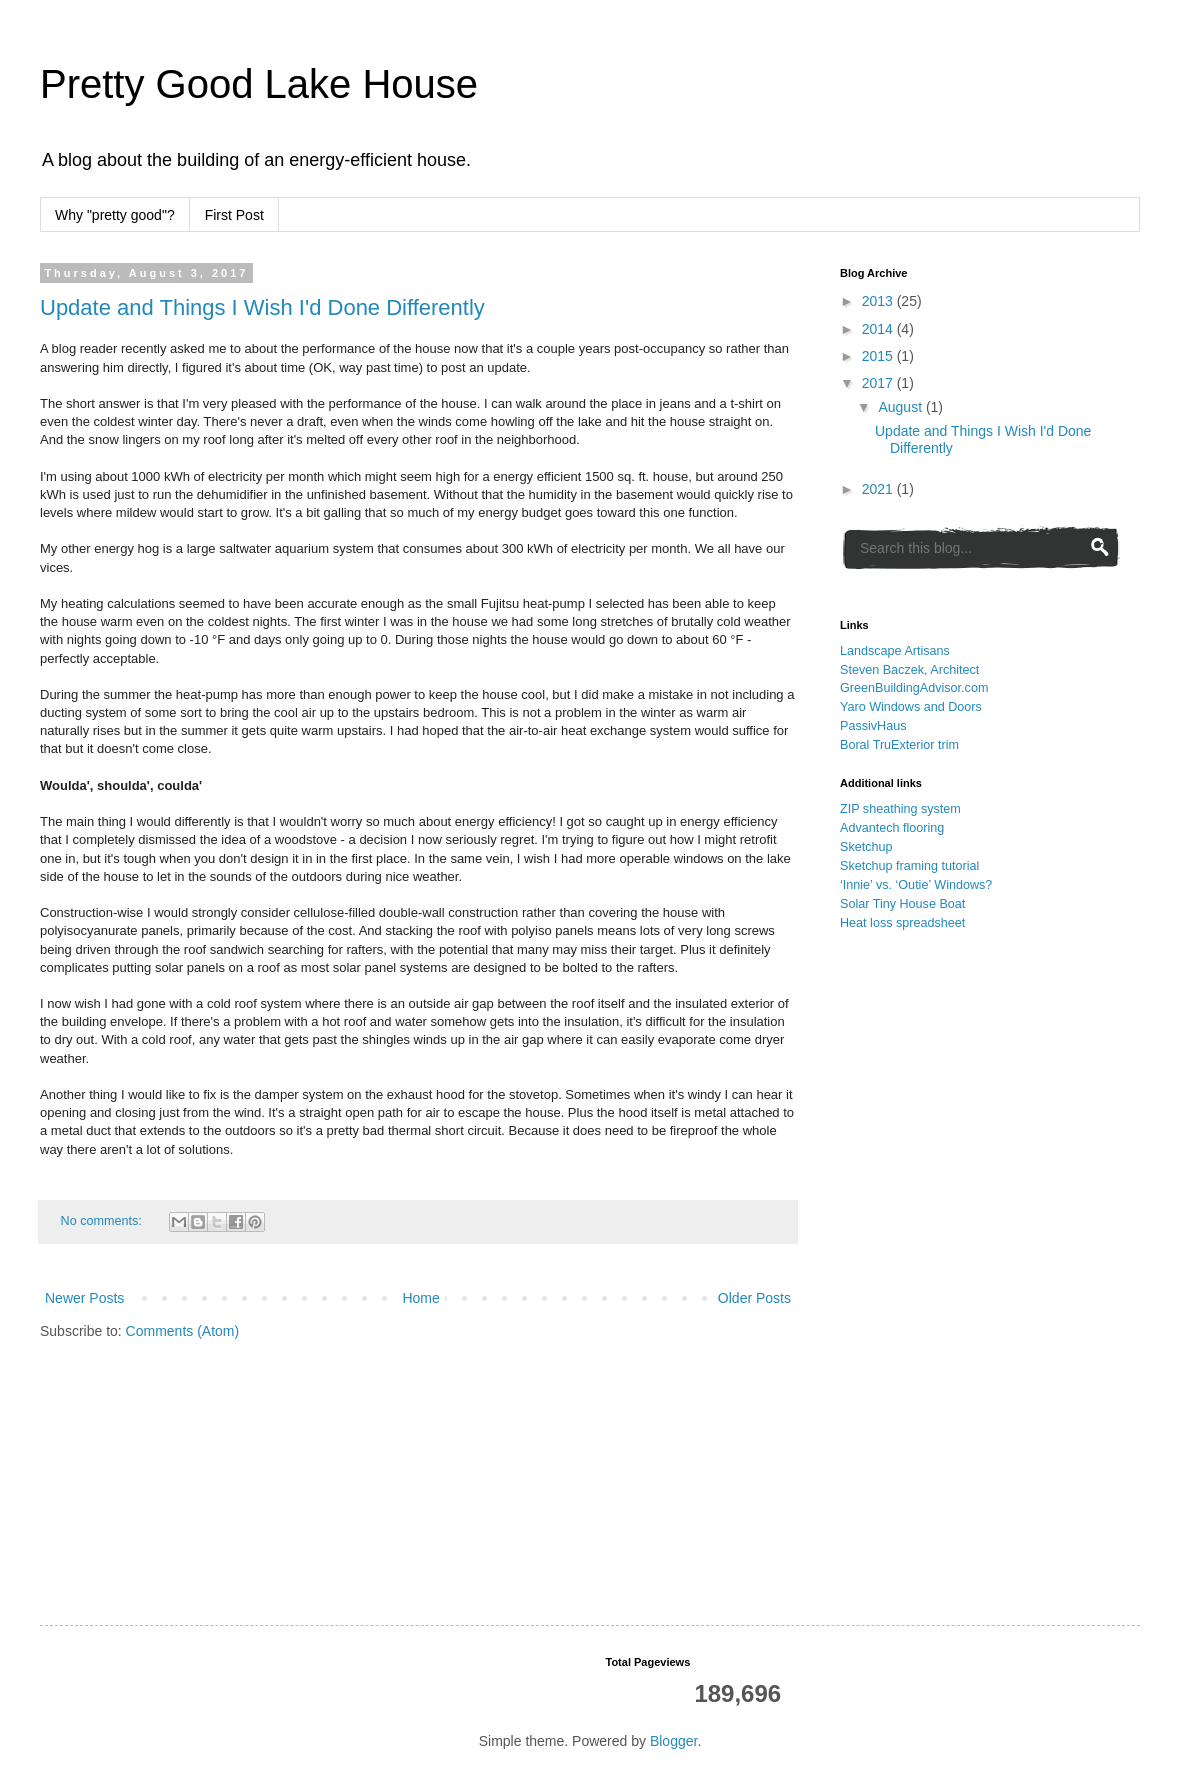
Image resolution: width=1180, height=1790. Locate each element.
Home (420, 1298)
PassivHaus (873, 726)
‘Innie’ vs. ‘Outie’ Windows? (916, 885)
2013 (879, 301)
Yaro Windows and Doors (911, 707)
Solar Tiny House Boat (902, 904)
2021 (879, 489)
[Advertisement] (932, 1255)
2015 (879, 356)
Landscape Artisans (895, 651)
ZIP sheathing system (900, 809)
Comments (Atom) (183, 1331)
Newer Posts (84, 1298)
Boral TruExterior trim (899, 745)
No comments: (103, 1221)
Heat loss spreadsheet (902, 923)
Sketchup (866, 847)
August (901, 407)
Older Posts (754, 1298)
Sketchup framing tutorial (909, 866)
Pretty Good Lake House (259, 84)
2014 (879, 329)
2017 (879, 383)
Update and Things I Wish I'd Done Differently (262, 307)
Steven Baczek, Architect (909, 670)
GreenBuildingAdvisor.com (914, 688)
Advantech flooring (892, 828)
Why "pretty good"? (115, 215)
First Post (234, 215)
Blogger (673, 1741)
